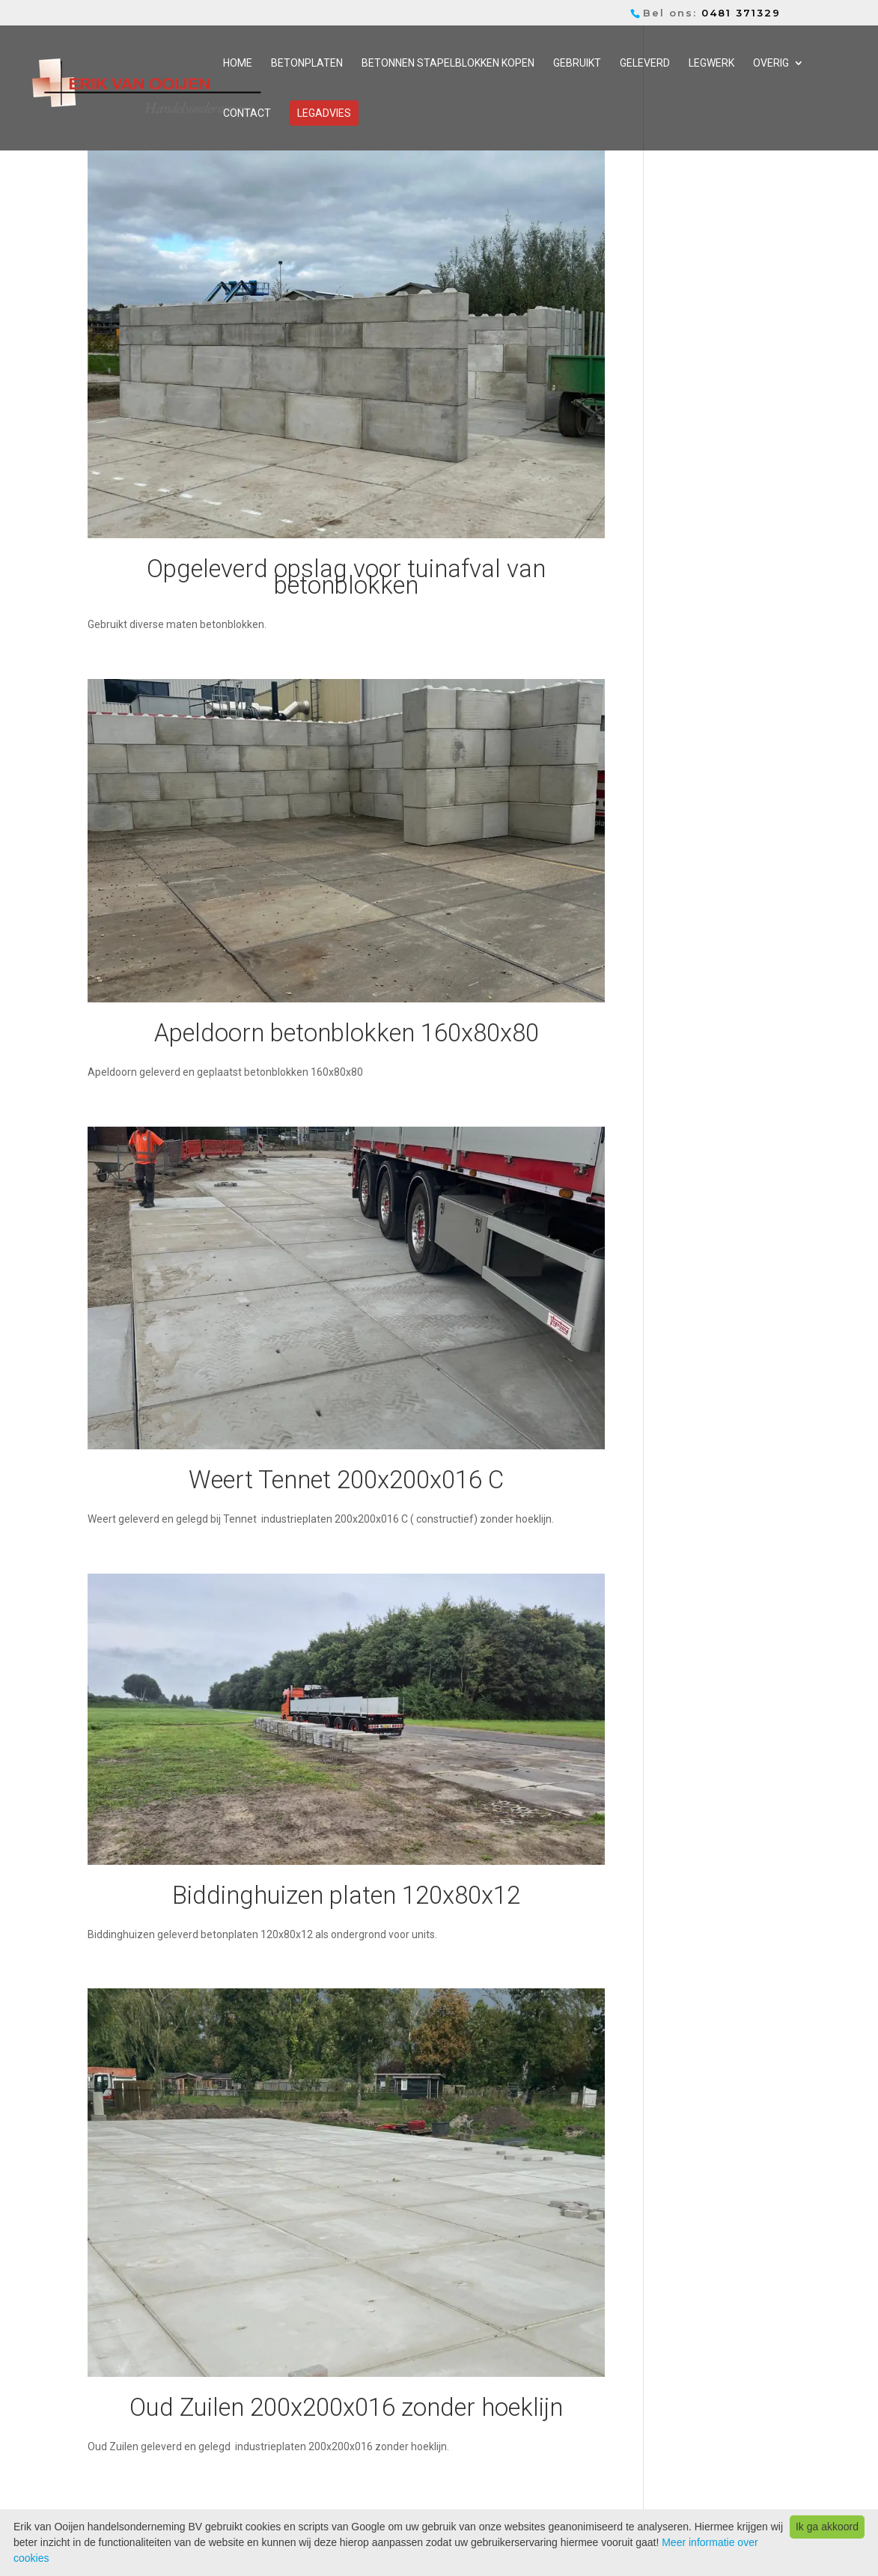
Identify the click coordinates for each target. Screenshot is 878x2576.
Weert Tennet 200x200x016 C (346, 1479)
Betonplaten (307, 63)
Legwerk (711, 63)
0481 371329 (741, 13)
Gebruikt (577, 63)
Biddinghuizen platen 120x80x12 (346, 1895)
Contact (247, 113)
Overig (771, 63)
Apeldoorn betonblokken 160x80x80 (346, 1032)
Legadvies (324, 113)
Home (237, 63)
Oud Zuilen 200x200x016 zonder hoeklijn (346, 2407)
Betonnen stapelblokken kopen (448, 63)
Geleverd (645, 63)
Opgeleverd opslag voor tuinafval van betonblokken (346, 577)
